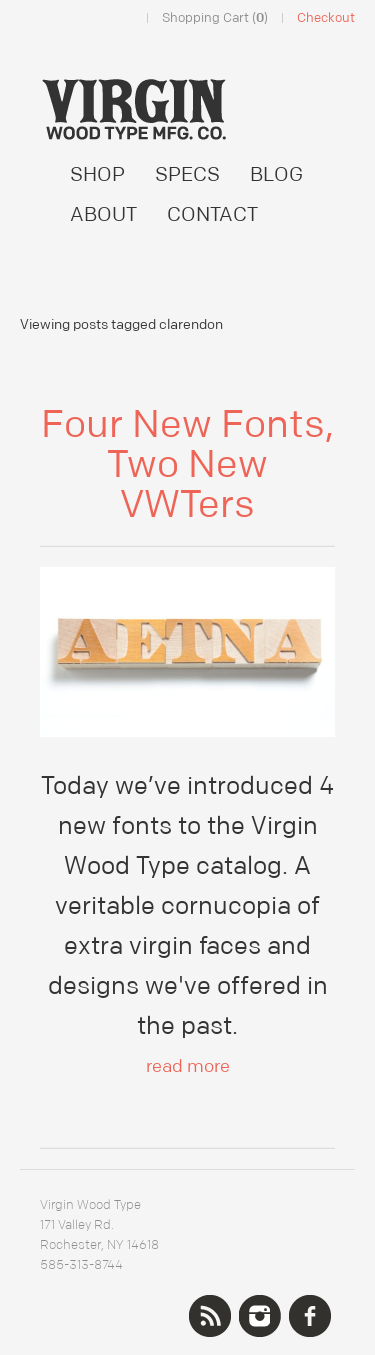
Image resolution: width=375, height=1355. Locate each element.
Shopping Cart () (215, 18)
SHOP (97, 175)
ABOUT (103, 215)
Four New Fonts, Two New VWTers (187, 465)
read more (188, 1066)
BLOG (276, 175)
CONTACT (212, 215)
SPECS (187, 175)
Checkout (326, 18)
